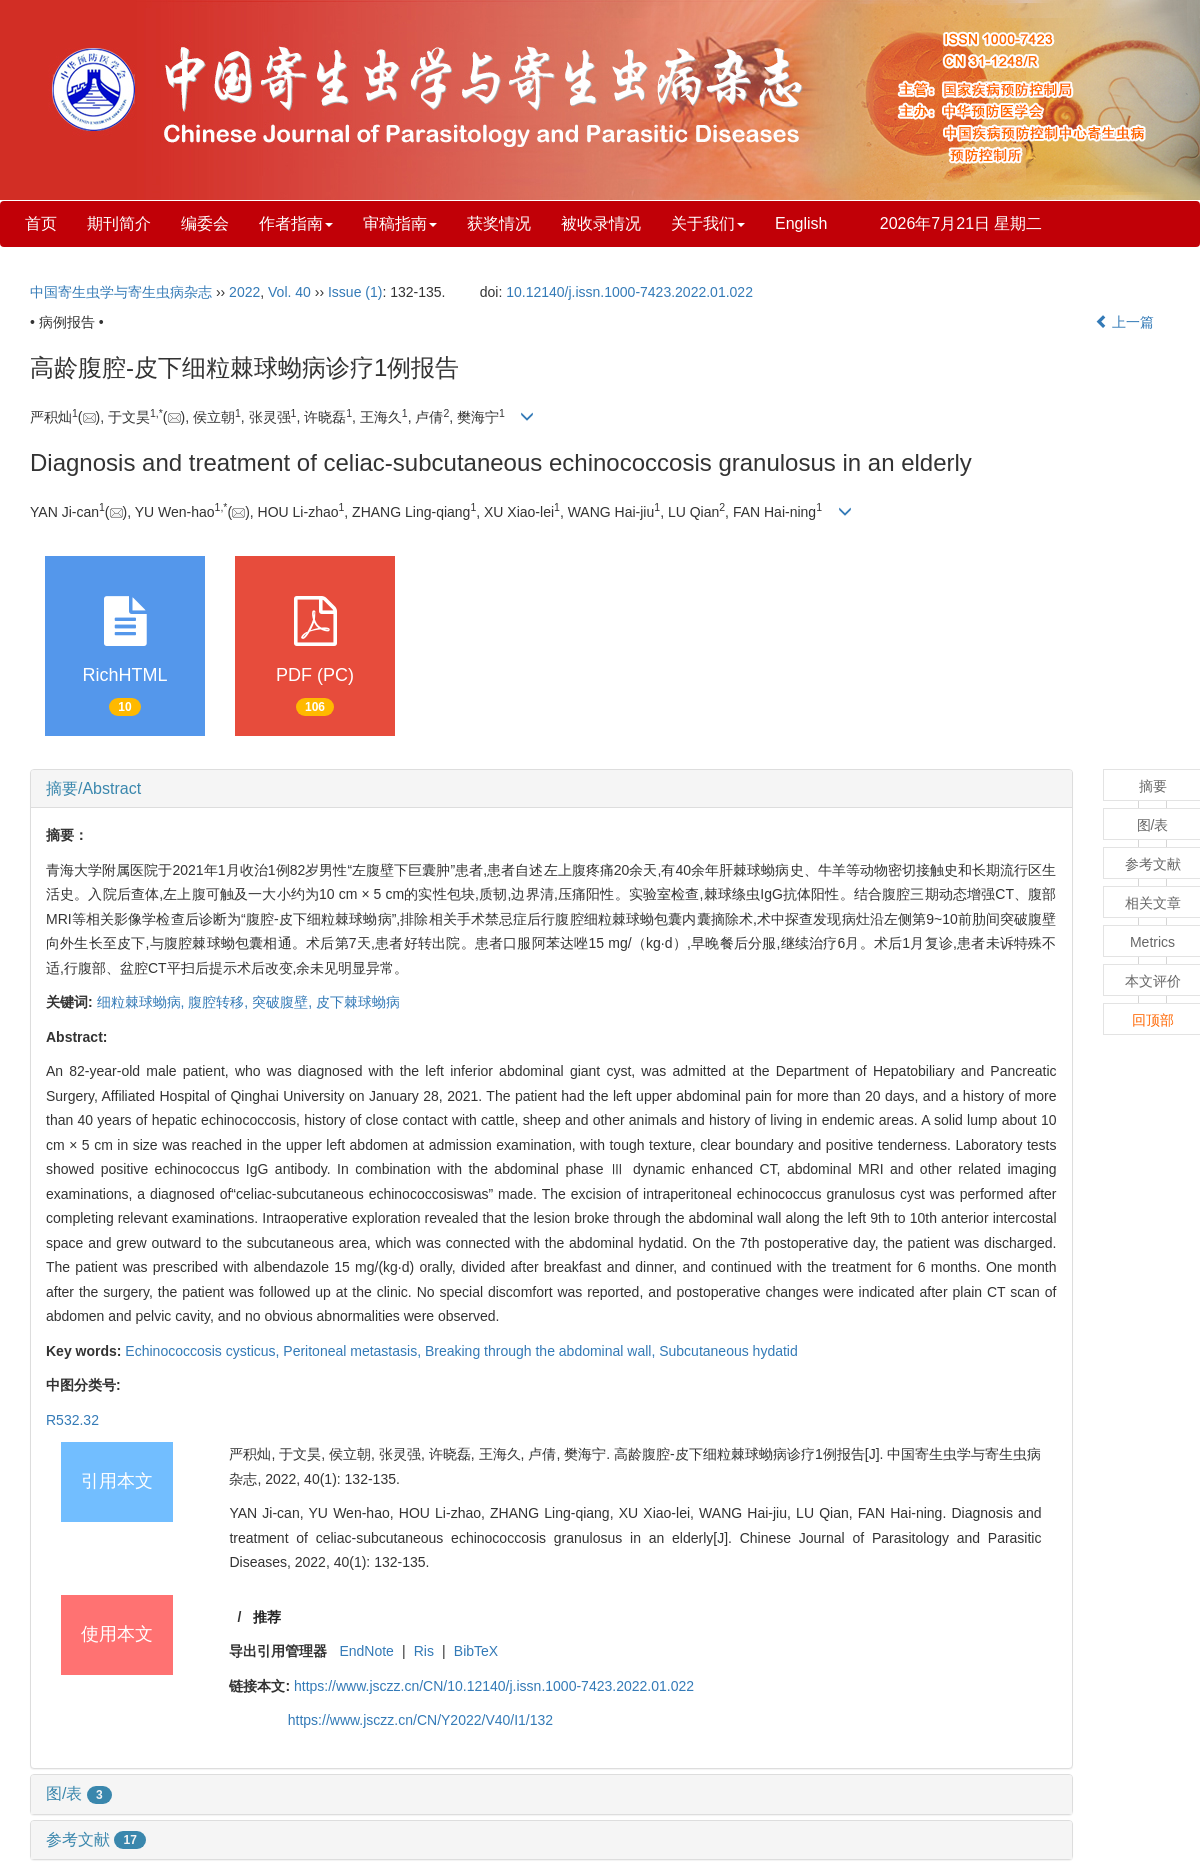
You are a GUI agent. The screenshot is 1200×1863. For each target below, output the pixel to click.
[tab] (551, 789)
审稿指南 (400, 223)
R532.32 (72, 1420)
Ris (424, 1651)
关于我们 (708, 223)
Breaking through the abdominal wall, (542, 1351)
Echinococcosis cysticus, (204, 1351)
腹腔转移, (220, 1002)
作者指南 (296, 223)
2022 (244, 292)
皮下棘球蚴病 (358, 1002)
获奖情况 (499, 223)
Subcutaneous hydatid (728, 1351)
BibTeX (476, 1651)
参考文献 (96, 1839)
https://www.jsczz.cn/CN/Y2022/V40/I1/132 (420, 1720)
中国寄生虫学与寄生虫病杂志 (121, 292)
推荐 (267, 1617)
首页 (41, 223)
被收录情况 (601, 223)
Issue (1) (355, 292)
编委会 (205, 223)
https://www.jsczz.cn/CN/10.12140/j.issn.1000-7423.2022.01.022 (494, 1686)
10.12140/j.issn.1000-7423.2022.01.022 (629, 292)
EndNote (366, 1651)
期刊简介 (119, 223)
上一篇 (1125, 322)
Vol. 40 (289, 292)
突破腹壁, (284, 1002)
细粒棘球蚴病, (143, 1002)
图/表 (79, 1793)
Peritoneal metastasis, (354, 1351)
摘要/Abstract (93, 788)
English (801, 223)
